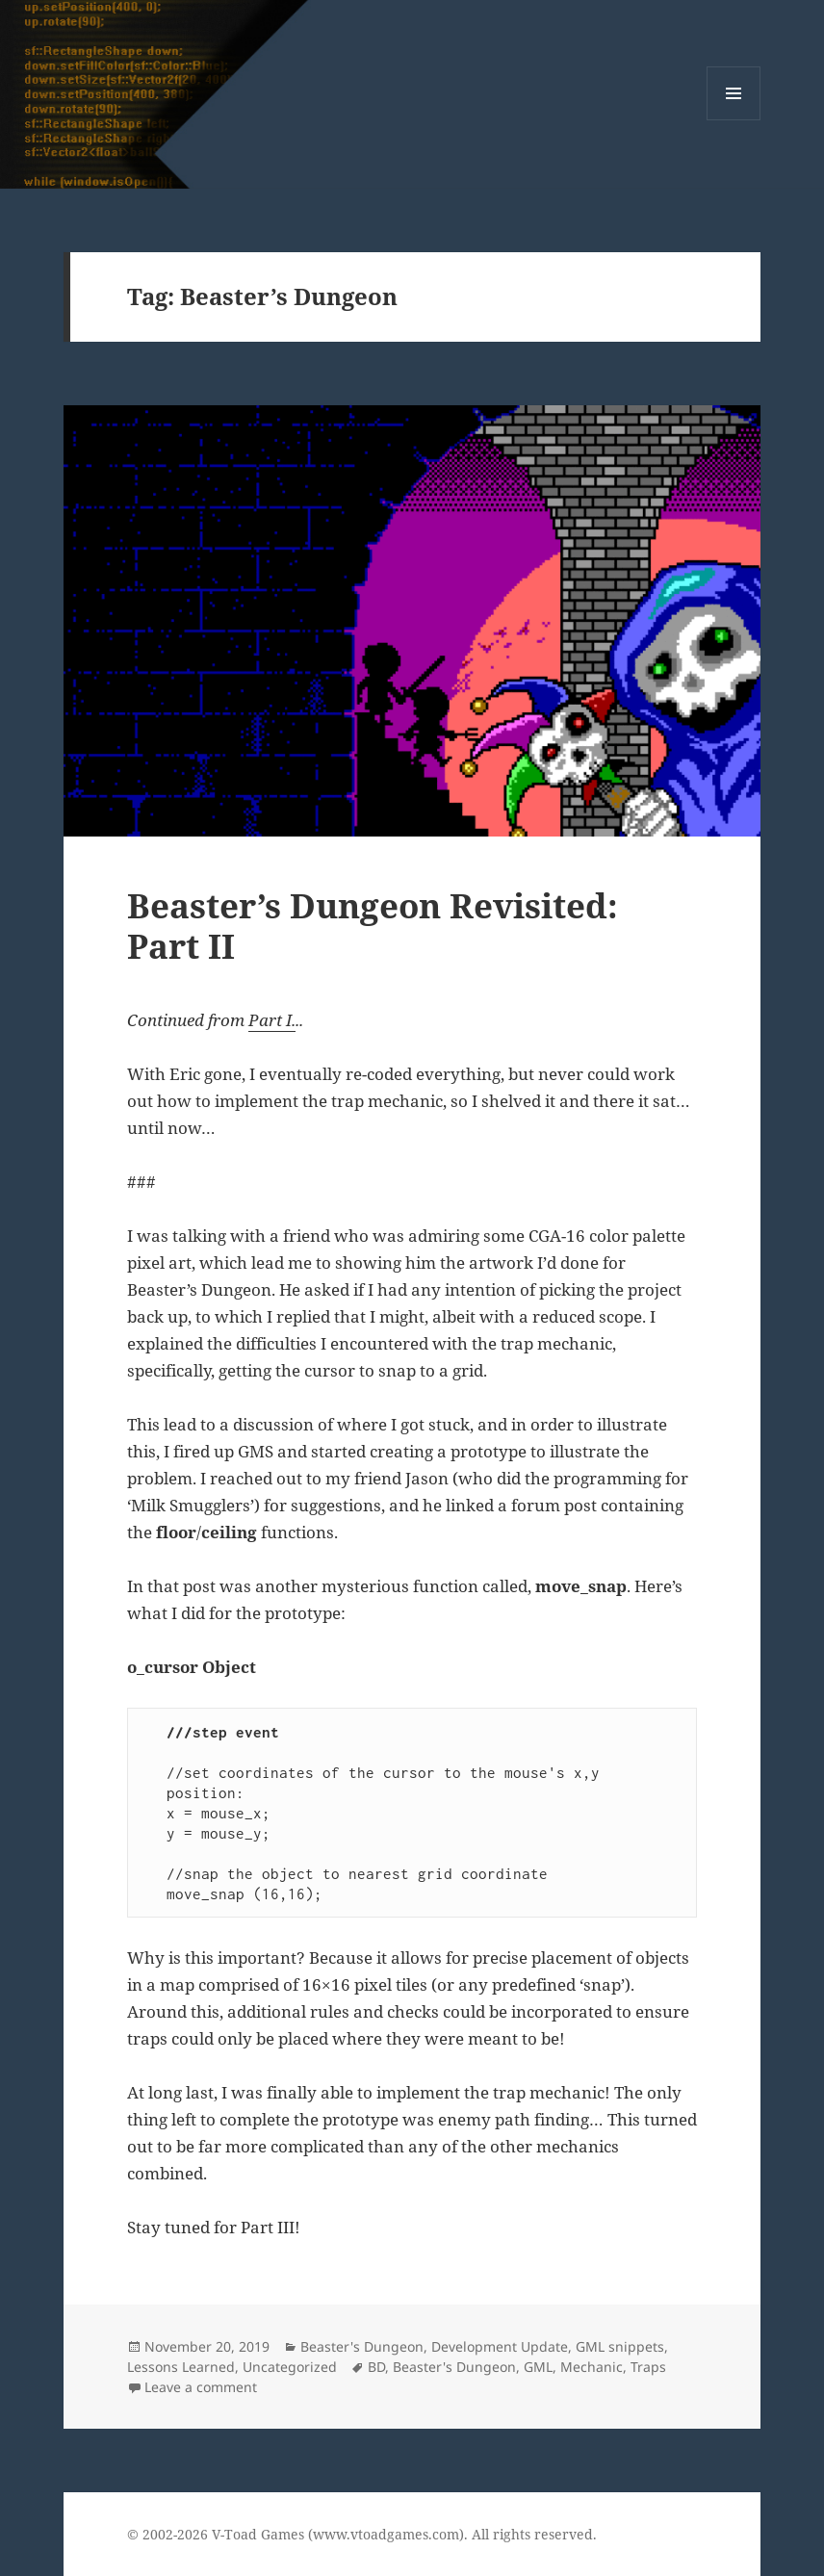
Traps (648, 2366)
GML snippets (620, 2346)
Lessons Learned (181, 2366)
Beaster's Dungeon (362, 2346)
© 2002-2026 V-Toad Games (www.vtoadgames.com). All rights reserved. (362, 2534)
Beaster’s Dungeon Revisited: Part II (372, 925)
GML (538, 2366)
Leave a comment (200, 2387)
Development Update (499, 2346)
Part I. (272, 1020)
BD (376, 2366)
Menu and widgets (734, 119)
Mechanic (591, 2366)
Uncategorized (290, 2366)
